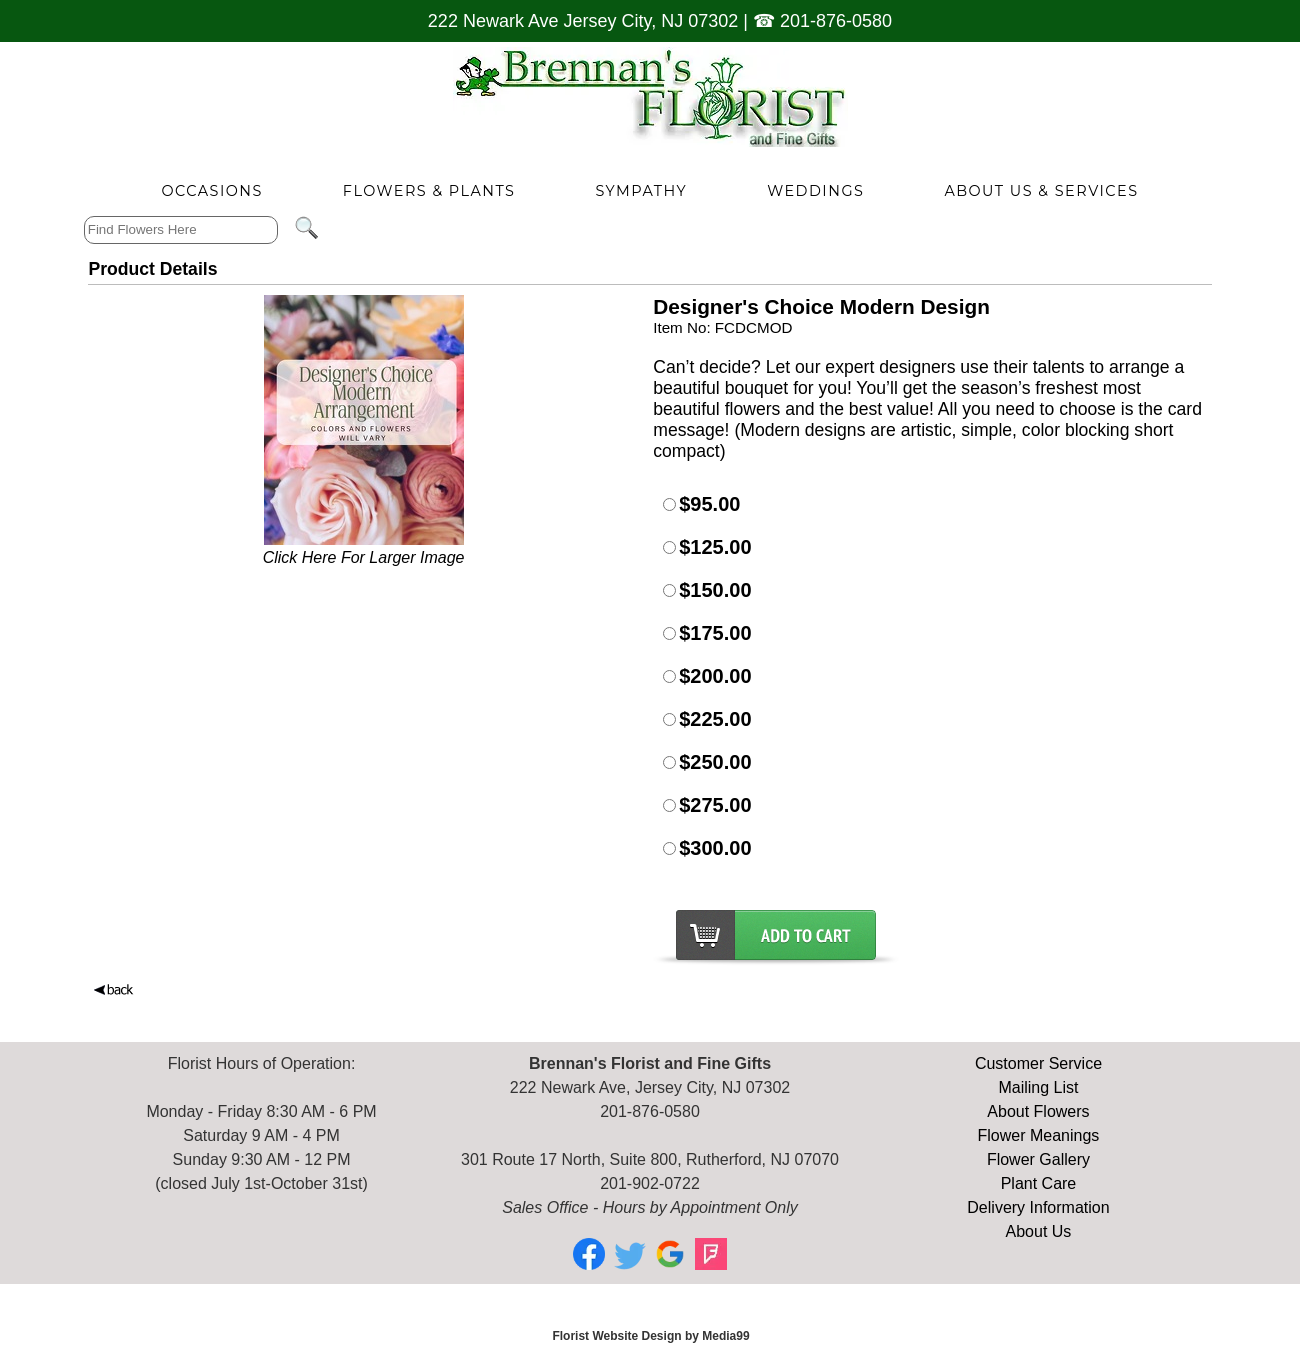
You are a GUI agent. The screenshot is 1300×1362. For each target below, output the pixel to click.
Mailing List (1038, 1087)
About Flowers (1038, 1111)
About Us (1039, 1231)
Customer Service (1038, 1063)
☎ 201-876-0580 (822, 21)
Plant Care (1039, 1183)
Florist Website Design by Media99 (650, 1336)
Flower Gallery (1038, 1159)
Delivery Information (1038, 1207)
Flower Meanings (1039, 1135)
